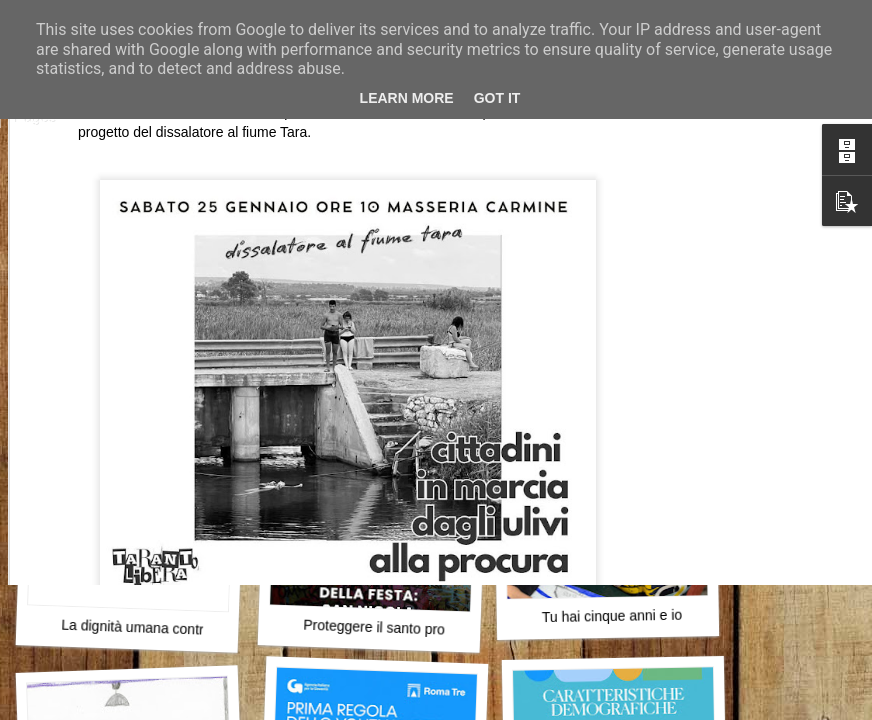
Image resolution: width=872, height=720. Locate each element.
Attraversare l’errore (135, 355)
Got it (497, 98)
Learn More (407, 98)
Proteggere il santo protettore (394, 628)
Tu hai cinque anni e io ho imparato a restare (681, 614)
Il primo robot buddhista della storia (412, 357)
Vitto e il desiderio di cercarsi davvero (667, 343)
